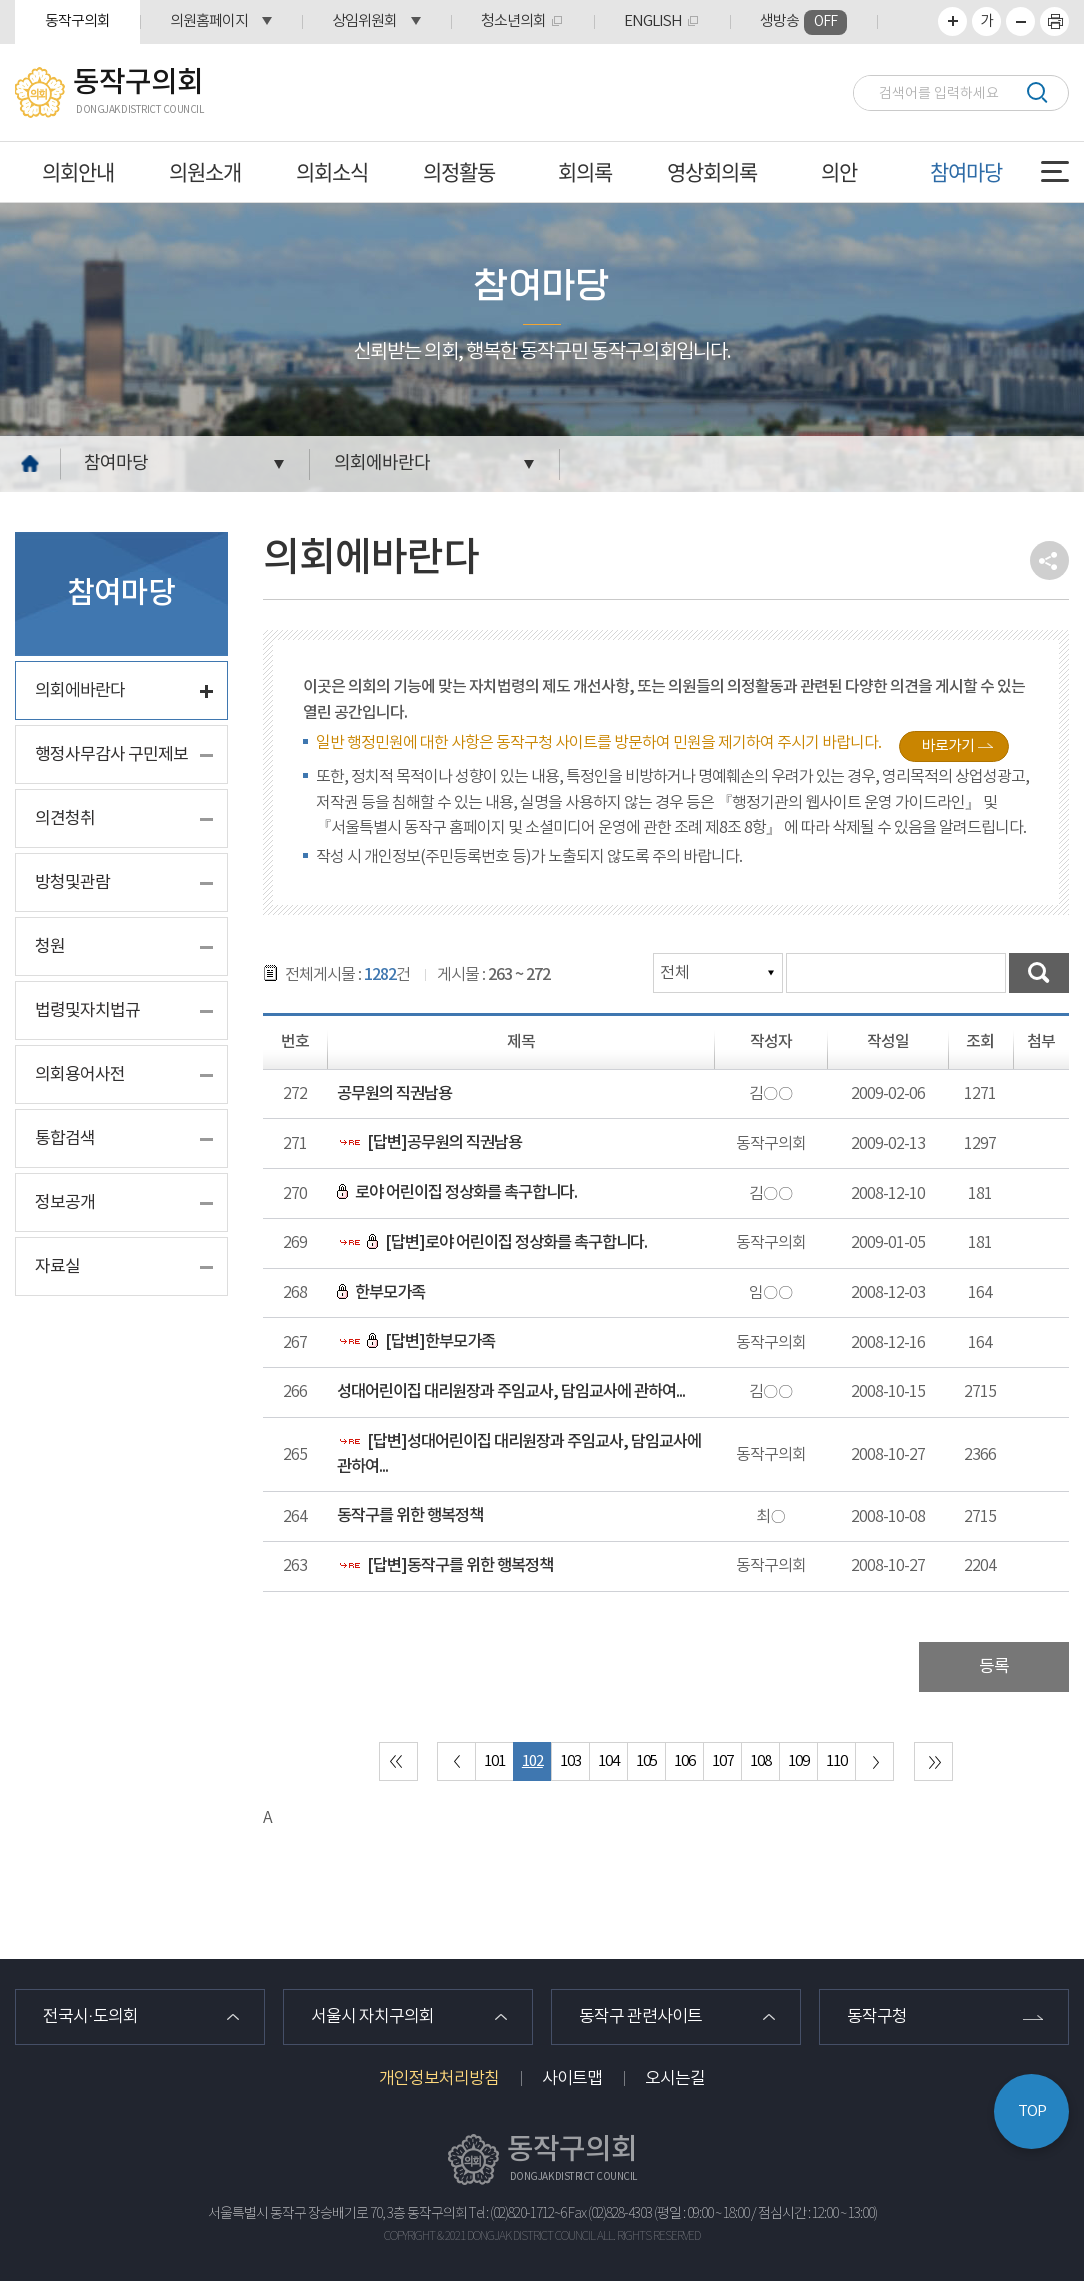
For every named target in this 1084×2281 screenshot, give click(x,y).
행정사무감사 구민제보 (111, 755)
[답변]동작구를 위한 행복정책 (445, 1566)
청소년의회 (513, 21)
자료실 (57, 1267)
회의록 (585, 171)
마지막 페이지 (933, 1761)
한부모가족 (381, 1293)
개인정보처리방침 (439, 2079)
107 (722, 1761)
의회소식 (332, 171)
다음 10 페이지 (874, 1761)
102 (532, 1761)
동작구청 (877, 2017)
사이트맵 (572, 2079)
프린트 (1054, 21)
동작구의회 (77, 21)
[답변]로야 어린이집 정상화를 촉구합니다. (492, 1243)
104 (608, 1761)
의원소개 (205, 171)
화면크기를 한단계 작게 (1020, 21)
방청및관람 (72, 883)
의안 (839, 171)
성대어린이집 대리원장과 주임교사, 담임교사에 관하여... (511, 1392)
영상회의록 (712, 171)
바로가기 (948, 746)
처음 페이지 (398, 1761)
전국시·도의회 (90, 2017)
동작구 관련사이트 (640, 2017)
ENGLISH (653, 21)
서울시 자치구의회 (372, 2017)
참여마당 (966, 171)
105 (646, 1761)
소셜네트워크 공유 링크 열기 (1049, 560)
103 (570, 1761)
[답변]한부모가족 (416, 1342)
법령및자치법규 (87, 1011)
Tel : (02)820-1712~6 (517, 2214)
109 (798, 1761)
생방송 (803, 22)
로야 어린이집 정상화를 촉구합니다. (457, 1193)
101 (494, 1761)
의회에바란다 (382, 463)
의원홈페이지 (209, 21)
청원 (50, 947)
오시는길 (675, 2079)
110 (836, 1761)
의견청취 (65, 819)
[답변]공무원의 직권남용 (429, 1143)
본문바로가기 (0, 0)
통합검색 (65, 1139)
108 (760, 1761)
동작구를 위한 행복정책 (410, 1516)
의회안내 (78, 171)
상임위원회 (364, 21)
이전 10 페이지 (456, 1761)
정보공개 (65, 1203)
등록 (994, 1667)
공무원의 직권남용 (394, 1094)
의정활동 (459, 171)
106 (684, 1761)
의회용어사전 (80, 1075)
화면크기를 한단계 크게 (952, 21)
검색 (1036, 92)
